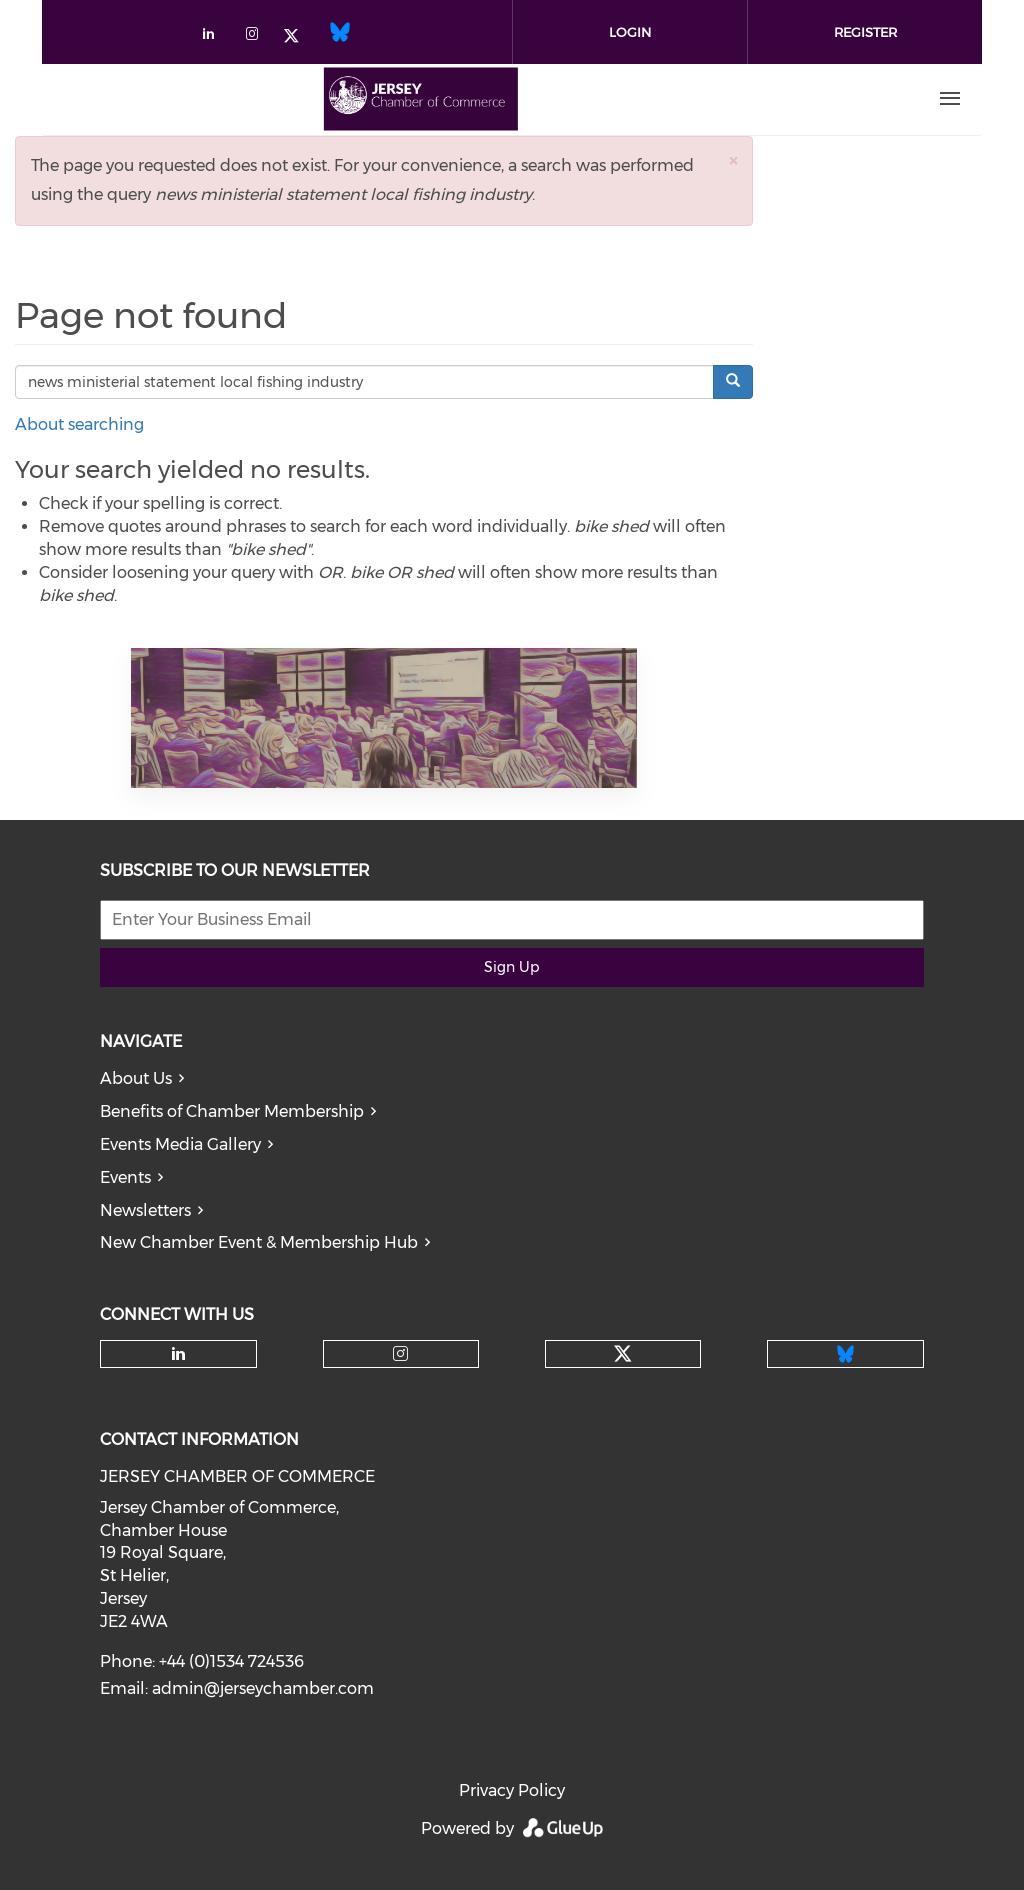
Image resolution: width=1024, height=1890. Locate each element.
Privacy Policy (512, 1790)
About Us (136, 1078)
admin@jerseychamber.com (263, 1688)
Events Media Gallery (180, 1144)
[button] (733, 160)
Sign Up (511, 967)
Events (125, 1177)
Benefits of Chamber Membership (232, 1111)
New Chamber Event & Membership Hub (259, 1242)
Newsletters (145, 1210)
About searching (79, 424)
